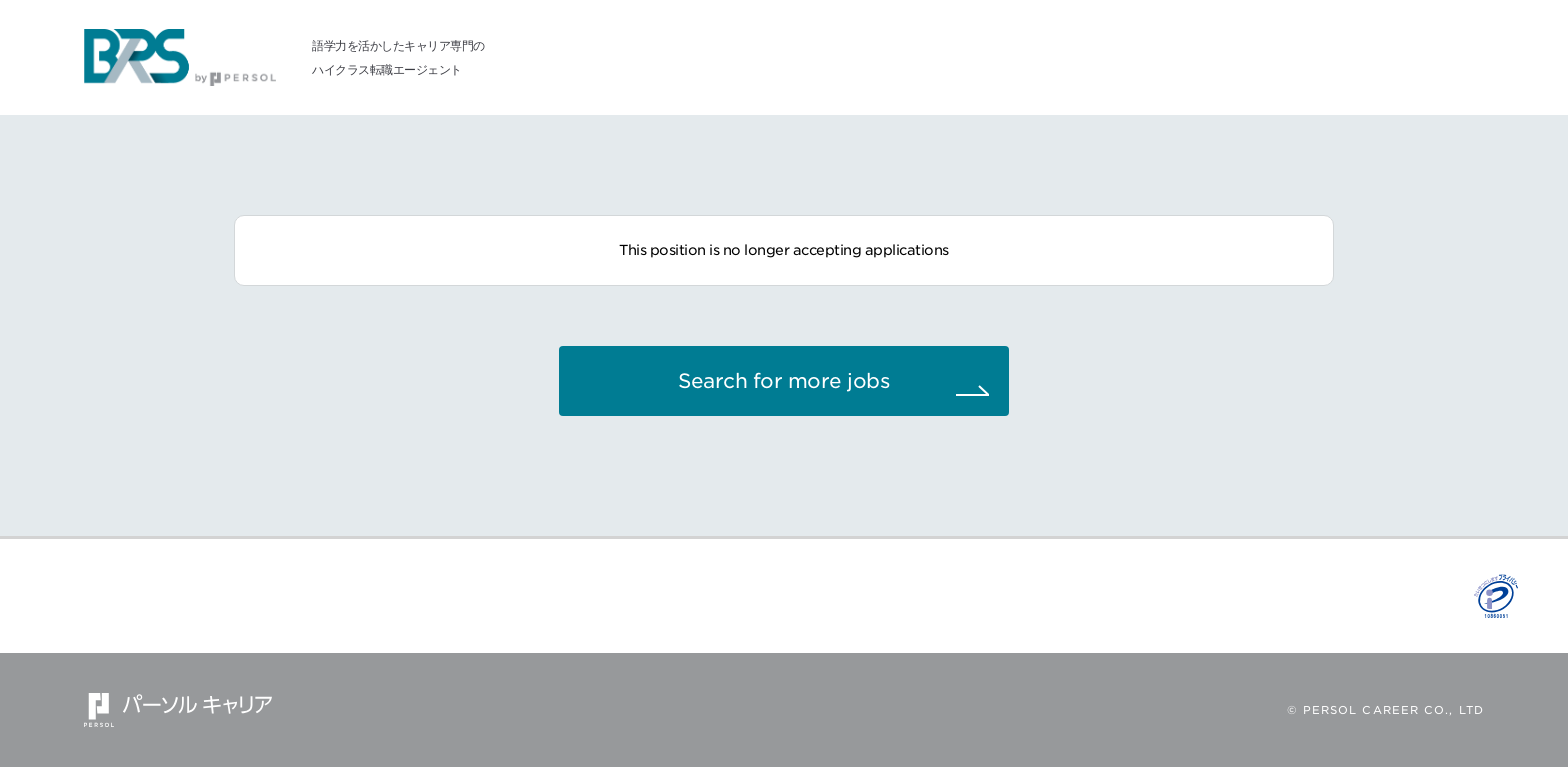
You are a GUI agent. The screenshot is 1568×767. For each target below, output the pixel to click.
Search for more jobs (784, 381)
